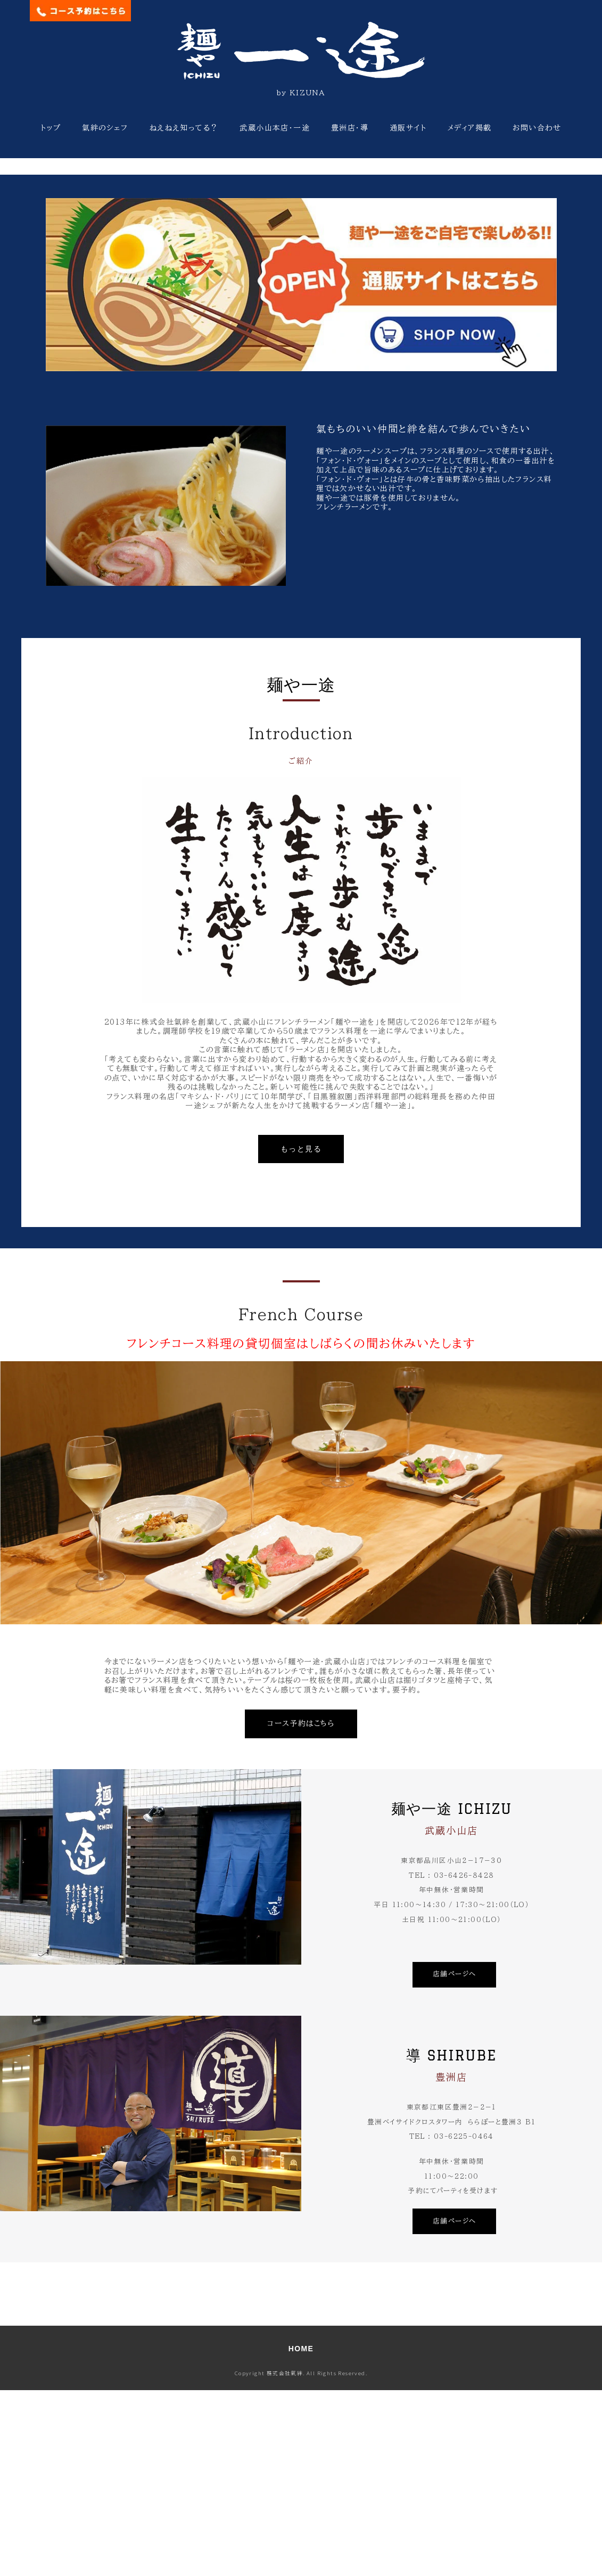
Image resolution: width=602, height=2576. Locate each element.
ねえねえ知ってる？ (184, 128)
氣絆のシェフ (105, 128)
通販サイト (408, 128)
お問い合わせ (537, 128)
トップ (50, 128)
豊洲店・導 (349, 128)
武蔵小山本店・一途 (275, 128)
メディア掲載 (469, 128)
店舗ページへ (454, 2160)
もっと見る (301, 1335)
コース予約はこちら (301, 1909)
